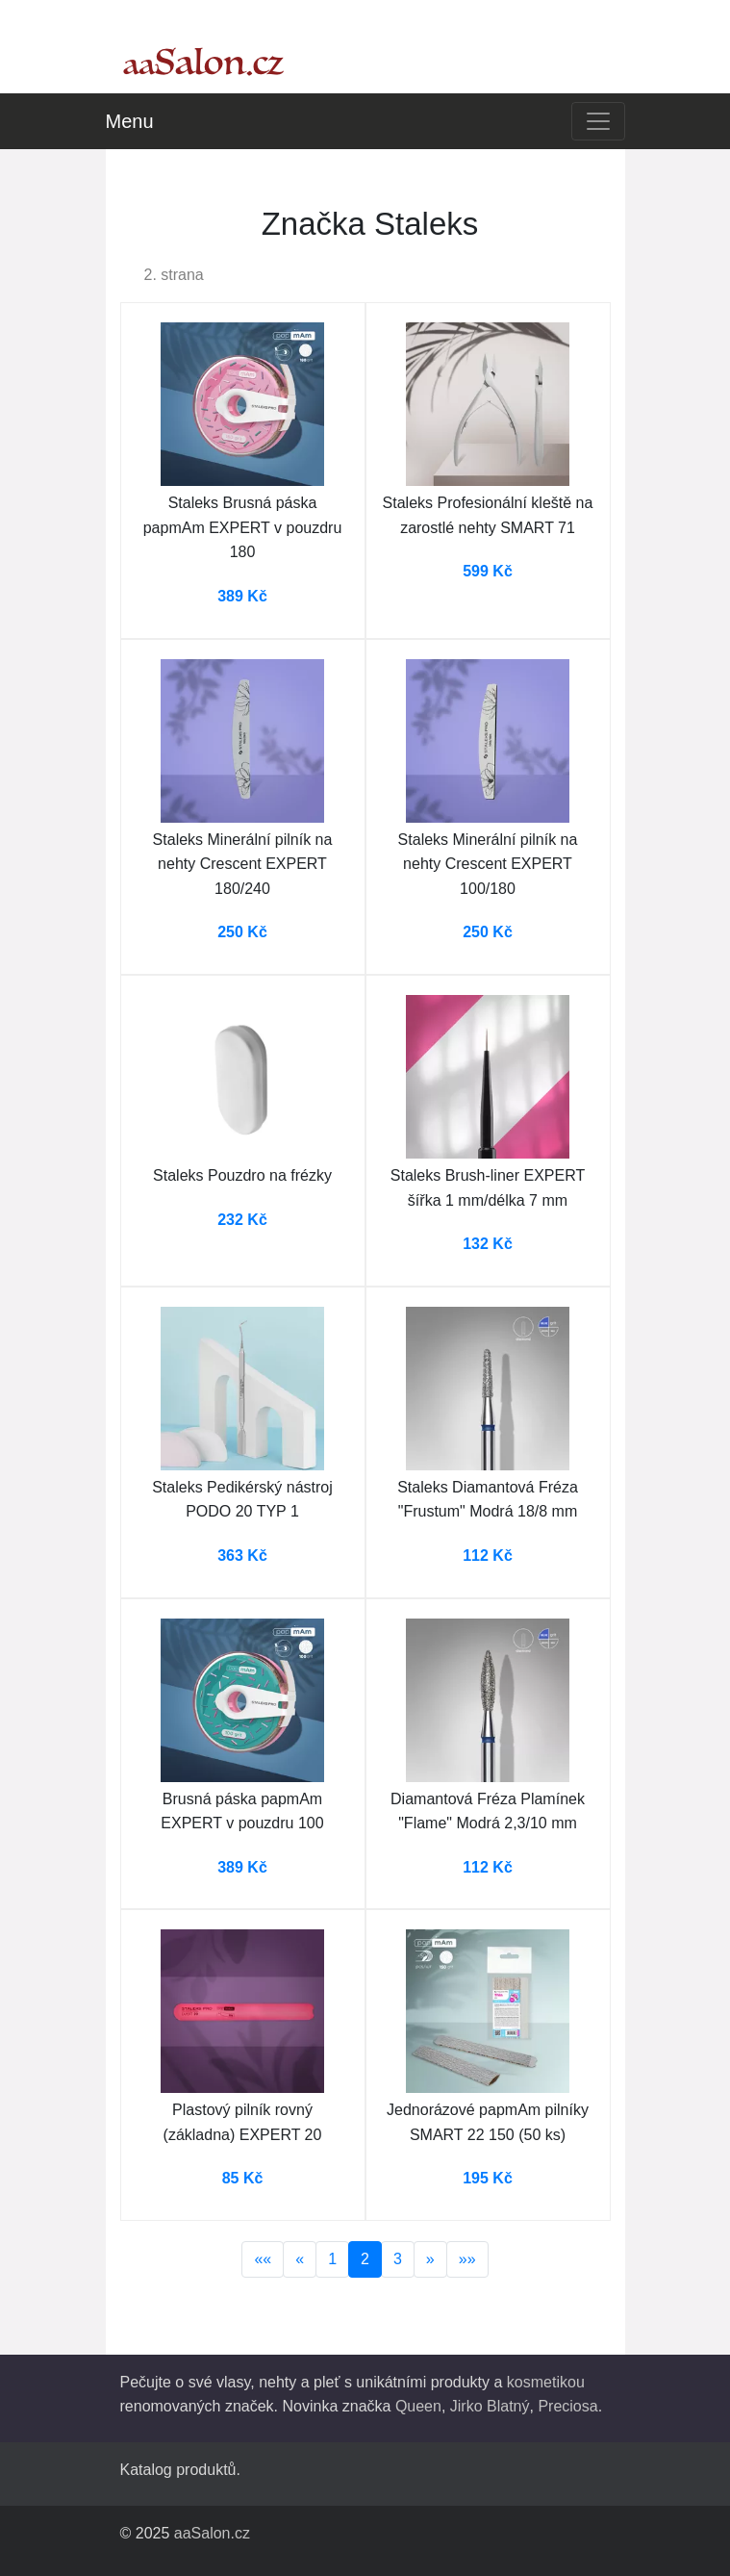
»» (467, 2259)
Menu (130, 121)
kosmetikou (546, 2382)
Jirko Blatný (490, 2406)
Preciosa (567, 2406)
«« (262, 2259)
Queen (418, 2406)
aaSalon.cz (212, 2533)
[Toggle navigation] (598, 121)
